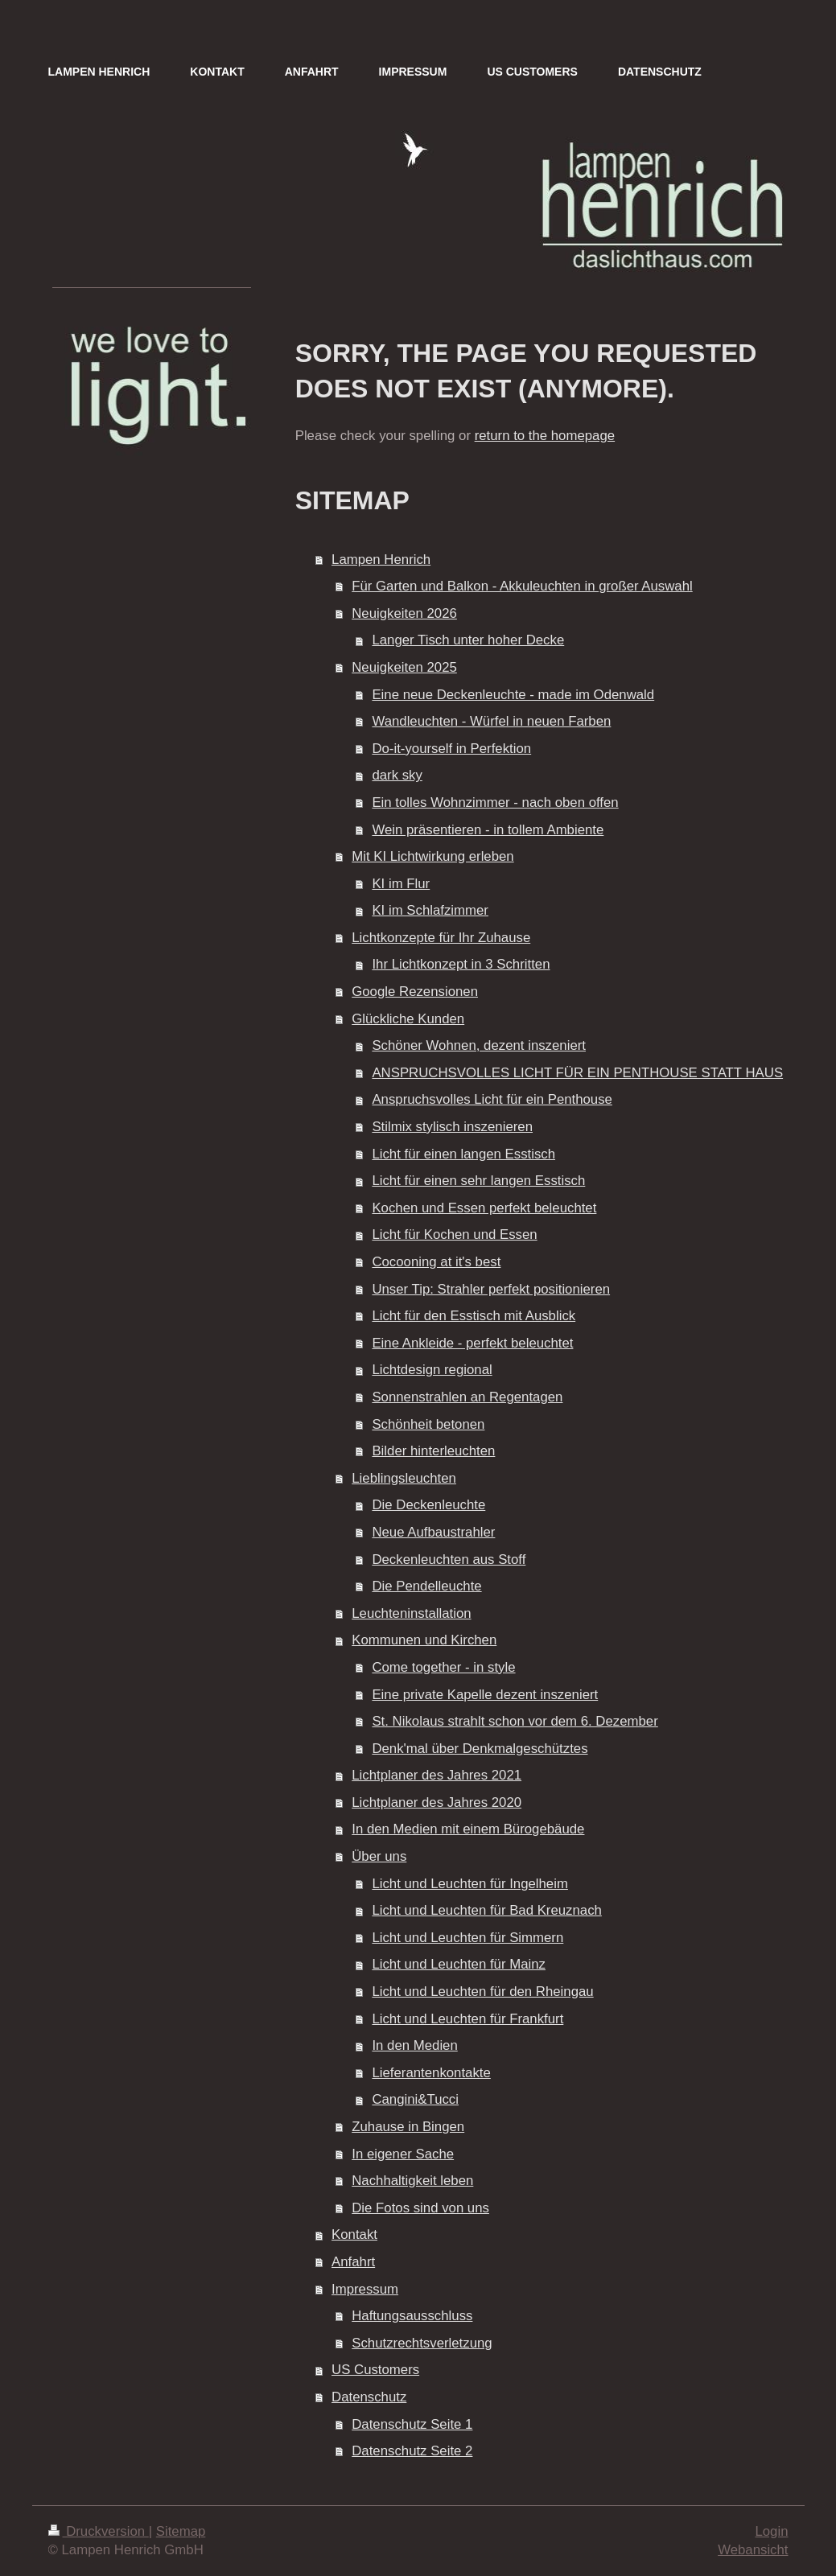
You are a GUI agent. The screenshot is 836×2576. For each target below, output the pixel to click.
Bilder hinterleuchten (433, 1451)
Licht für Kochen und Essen (454, 1234)
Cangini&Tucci (415, 2099)
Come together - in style (443, 1667)
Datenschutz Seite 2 (412, 2451)
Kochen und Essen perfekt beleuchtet (484, 1208)
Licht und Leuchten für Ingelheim (470, 1883)
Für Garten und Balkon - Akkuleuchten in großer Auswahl (522, 586)
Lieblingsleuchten (404, 1478)
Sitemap (181, 2531)
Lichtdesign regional (432, 1369)
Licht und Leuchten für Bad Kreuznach (486, 1910)
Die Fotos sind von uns (420, 2208)
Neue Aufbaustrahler (433, 1532)
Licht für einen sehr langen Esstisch (478, 1180)
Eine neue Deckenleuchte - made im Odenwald (513, 694)
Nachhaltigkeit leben (412, 2180)
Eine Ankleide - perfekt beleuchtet (472, 1343)
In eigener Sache (403, 2154)
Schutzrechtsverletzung (422, 2343)
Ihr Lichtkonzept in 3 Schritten (461, 964)
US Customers (375, 2369)
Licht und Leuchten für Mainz (459, 1964)
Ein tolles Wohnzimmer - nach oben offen (495, 802)
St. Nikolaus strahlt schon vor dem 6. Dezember (514, 1721)
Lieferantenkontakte (431, 2072)
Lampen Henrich (381, 559)
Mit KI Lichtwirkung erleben (432, 856)
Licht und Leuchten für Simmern (467, 1937)
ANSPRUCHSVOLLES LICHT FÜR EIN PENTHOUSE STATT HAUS (577, 1072)
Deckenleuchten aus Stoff (448, 1559)
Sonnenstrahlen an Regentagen (467, 1397)
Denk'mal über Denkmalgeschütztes (479, 1748)
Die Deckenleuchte (428, 1504)
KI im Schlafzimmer (430, 910)
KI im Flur (401, 883)
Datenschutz (369, 2397)
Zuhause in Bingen (408, 2126)
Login (771, 2531)
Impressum (365, 2289)
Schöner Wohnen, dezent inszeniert (479, 1045)
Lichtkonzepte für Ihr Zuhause (441, 937)
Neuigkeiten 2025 (404, 667)
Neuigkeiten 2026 (404, 613)
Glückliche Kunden (408, 1019)
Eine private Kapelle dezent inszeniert (485, 1694)
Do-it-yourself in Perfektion (451, 748)
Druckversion (98, 2531)
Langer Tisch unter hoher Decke (468, 640)
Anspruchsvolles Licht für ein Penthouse (492, 1099)
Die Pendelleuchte (426, 1586)
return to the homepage (545, 435)
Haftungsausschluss (412, 2315)
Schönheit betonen (428, 1424)
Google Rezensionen (415, 991)
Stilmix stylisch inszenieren (452, 1126)
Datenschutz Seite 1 (412, 2424)
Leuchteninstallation (411, 1613)
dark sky (397, 775)
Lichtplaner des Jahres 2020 (436, 1802)
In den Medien (414, 2045)
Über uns (379, 1856)
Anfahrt (353, 2261)
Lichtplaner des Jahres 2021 (436, 1775)
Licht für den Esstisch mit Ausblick (473, 1315)
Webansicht (753, 2549)
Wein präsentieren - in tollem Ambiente (487, 829)
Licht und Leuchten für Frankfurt (467, 2019)
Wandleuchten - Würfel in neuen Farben (491, 721)
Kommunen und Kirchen (424, 1640)
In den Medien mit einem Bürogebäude (468, 1829)
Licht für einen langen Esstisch (463, 1154)
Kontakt (354, 2234)
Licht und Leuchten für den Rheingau (482, 1991)
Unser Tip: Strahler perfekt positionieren (491, 1289)
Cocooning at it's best (436, 1261)
